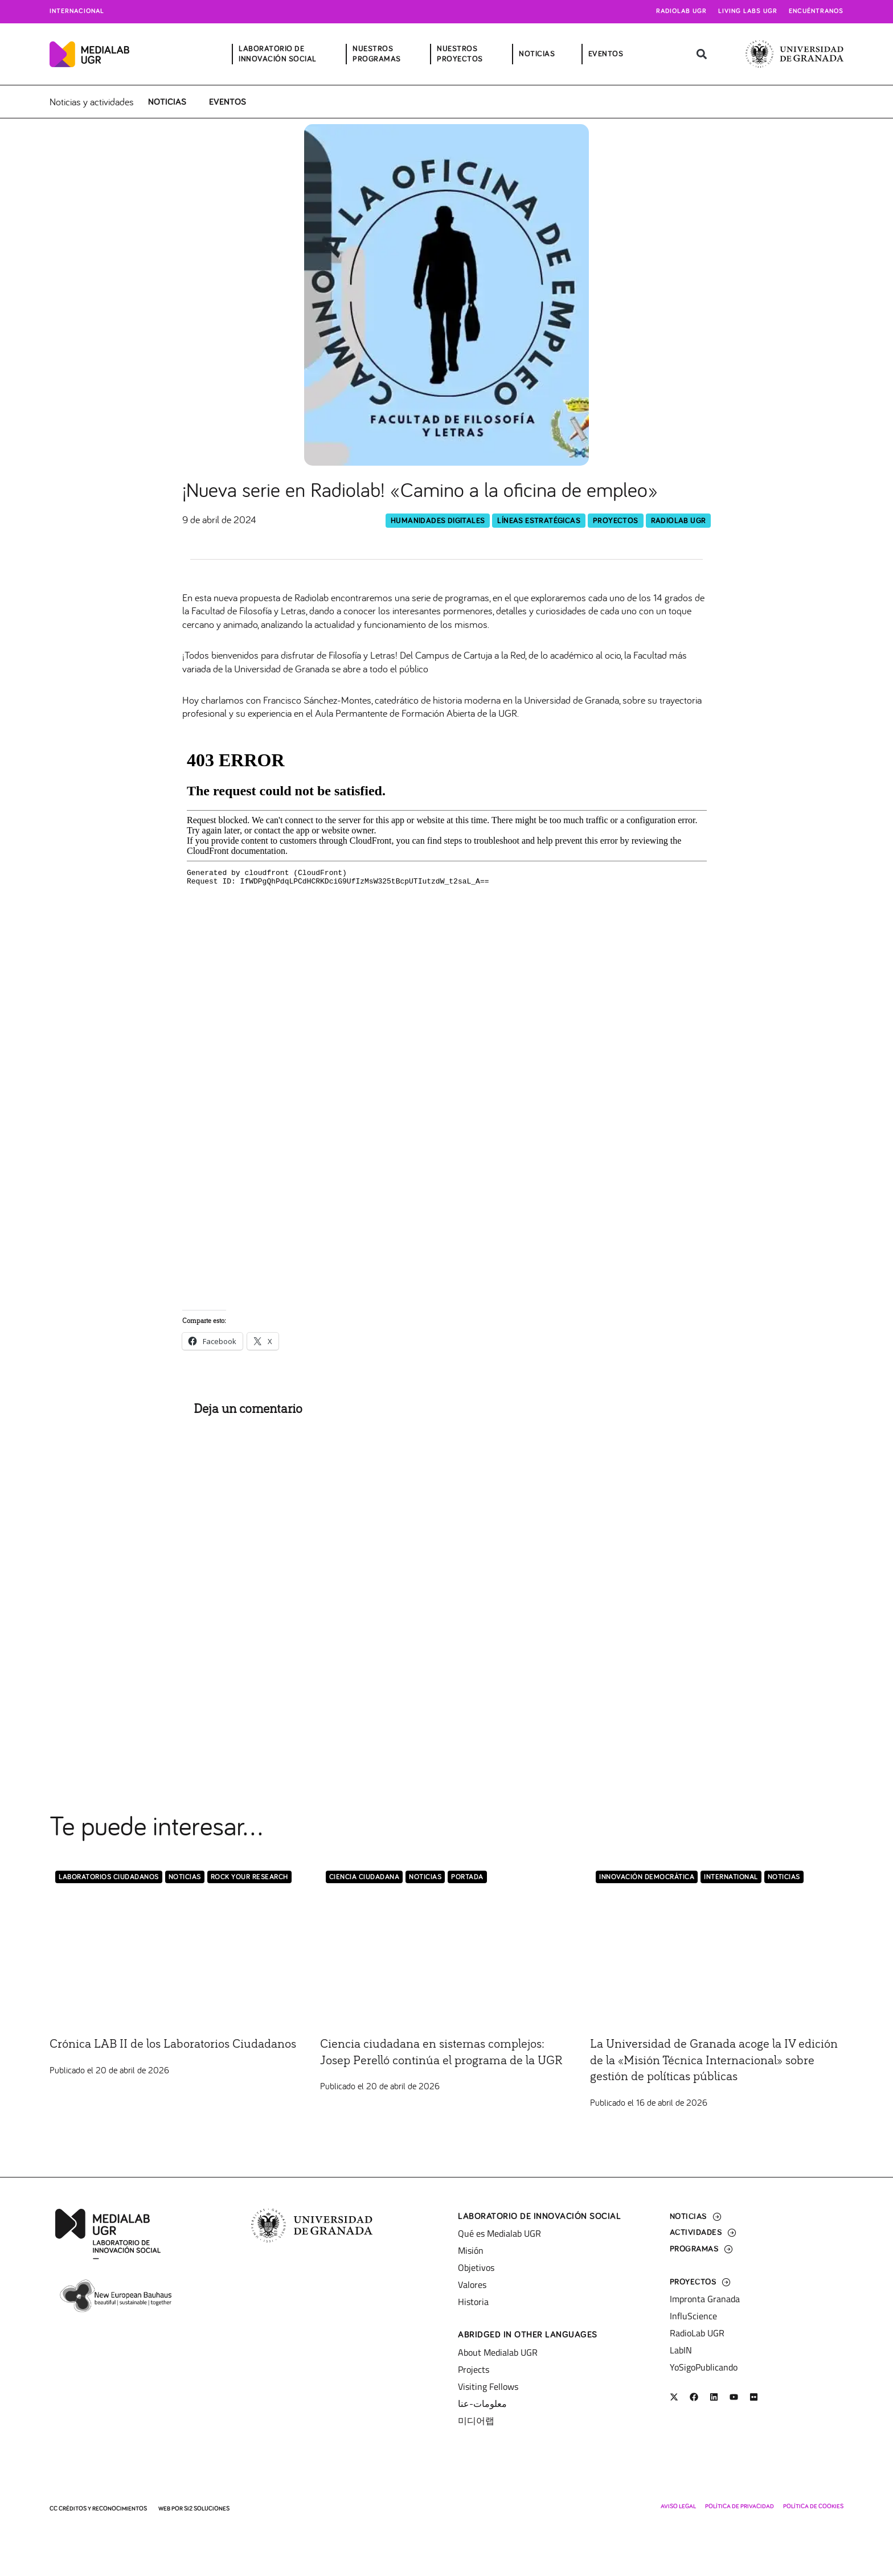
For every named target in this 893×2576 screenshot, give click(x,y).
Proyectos (615, 521)
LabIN (681, 2350)
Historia (473, 2301)
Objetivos (476, 2267)
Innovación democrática (646, 1877)
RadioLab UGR (678, 521)
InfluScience (693, 2316)
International (731, 1877)
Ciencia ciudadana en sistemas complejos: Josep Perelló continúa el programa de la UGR (443, 2060)
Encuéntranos (816, 11)
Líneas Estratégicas (538, 521)
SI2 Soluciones (207, 2508)
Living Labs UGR (747, 11)
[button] (701, 54)
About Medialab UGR (498, 2352)
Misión (471, 2250)
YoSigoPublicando (704, 2367)
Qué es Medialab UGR (499, 2233)
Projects (473, 2369)
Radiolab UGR (681, 11)
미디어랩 (476, 2420)
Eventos (227, 101)
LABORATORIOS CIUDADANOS (109, 1877)
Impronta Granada (705, 2298)
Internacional (77, 11)
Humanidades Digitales (438, 521)
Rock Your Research (249, 1877)
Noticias (167, 101)
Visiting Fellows (488, 2386)
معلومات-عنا (482, 2403)
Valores (472, 2284)
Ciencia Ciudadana (364, 1877)
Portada (467, 1877)
